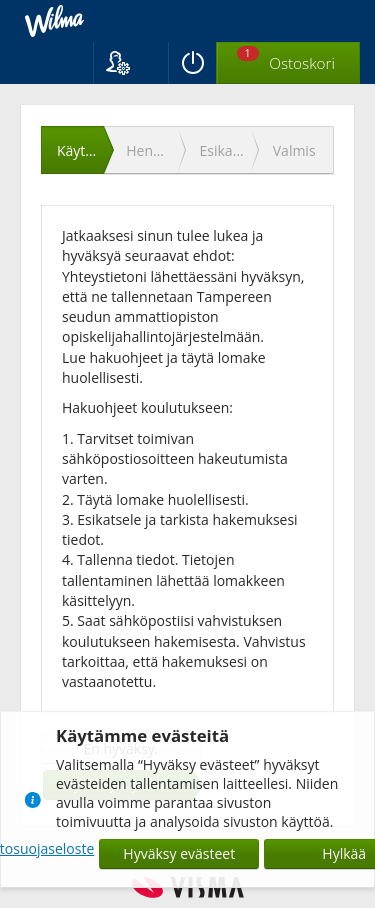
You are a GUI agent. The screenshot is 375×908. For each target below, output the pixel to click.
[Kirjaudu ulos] (192, 63)
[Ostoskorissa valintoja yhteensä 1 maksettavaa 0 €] (288, 64)
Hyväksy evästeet (179, 853)
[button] (130, 63)
